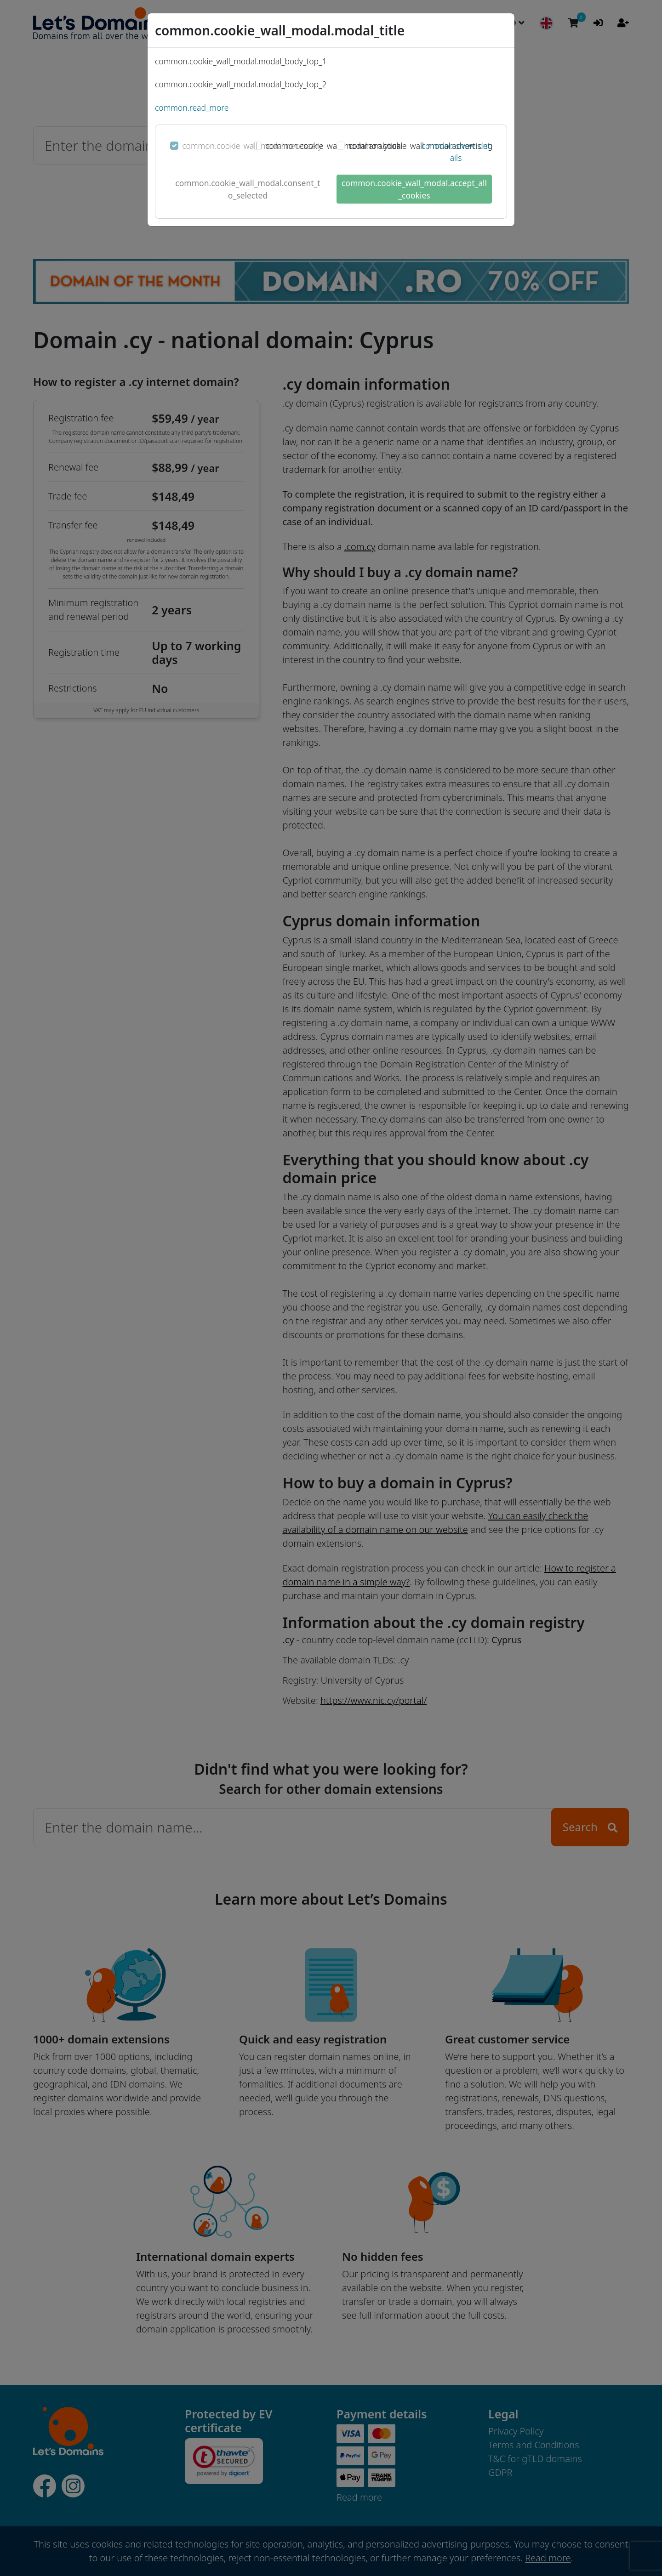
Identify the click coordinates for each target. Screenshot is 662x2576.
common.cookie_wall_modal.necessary (252, 145)
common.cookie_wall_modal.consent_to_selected (247, 188)
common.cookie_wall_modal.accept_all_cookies (414, 188)
